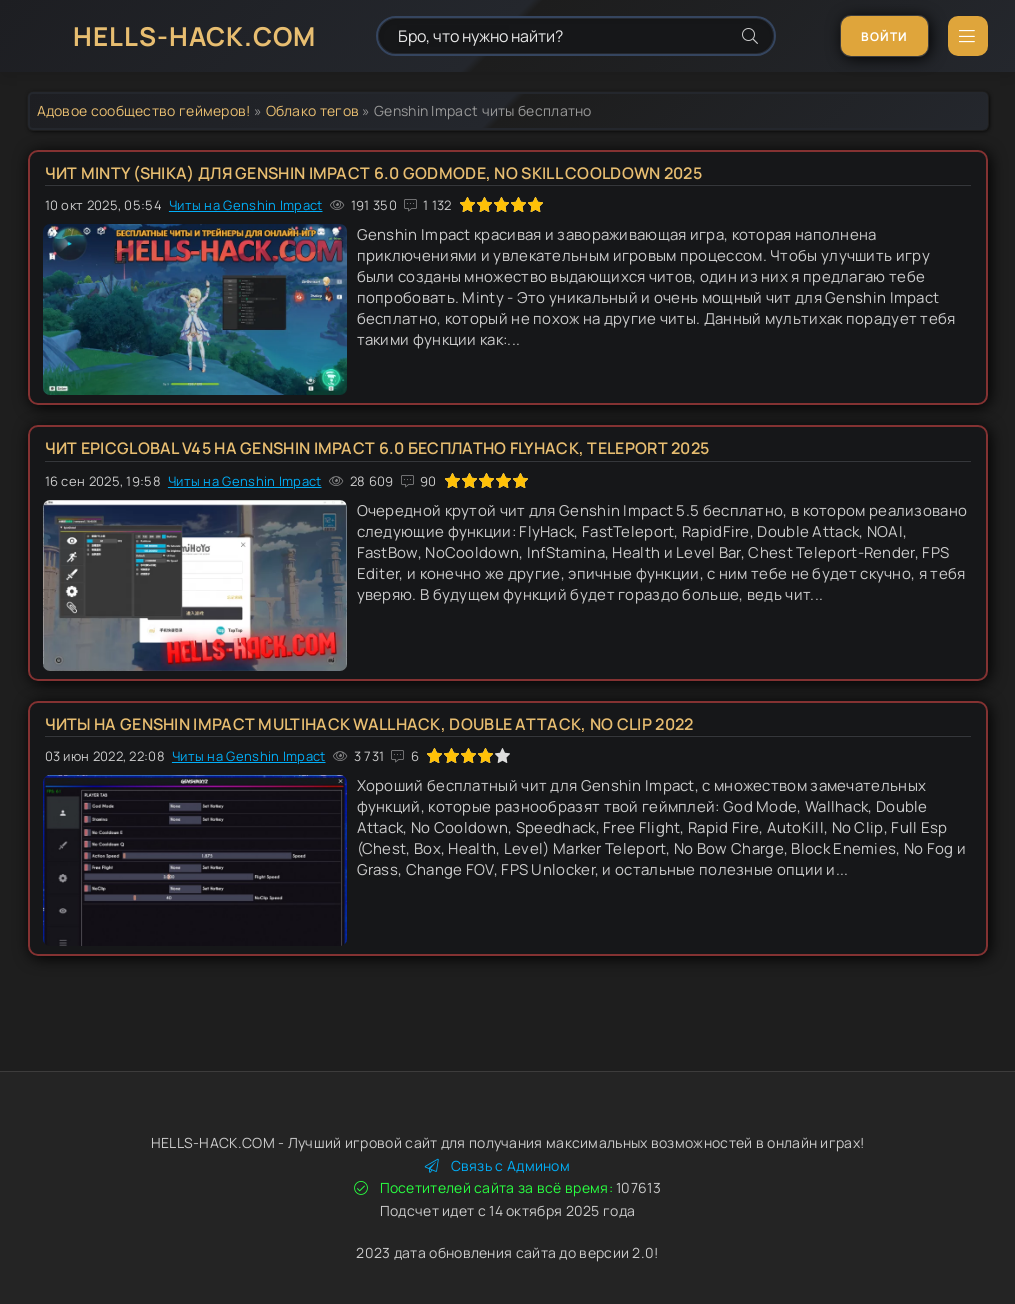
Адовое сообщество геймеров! (144, 110)
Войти (884, 36)
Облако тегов (313, 110)
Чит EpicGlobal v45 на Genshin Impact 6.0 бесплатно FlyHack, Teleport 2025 (377, 448)
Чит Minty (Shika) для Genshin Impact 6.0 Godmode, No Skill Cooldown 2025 (374, 173)
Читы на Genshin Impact (246, 205)
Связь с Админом (497, 1165)
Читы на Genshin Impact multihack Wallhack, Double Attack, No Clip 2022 (369, 724)
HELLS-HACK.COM (194, 36)
